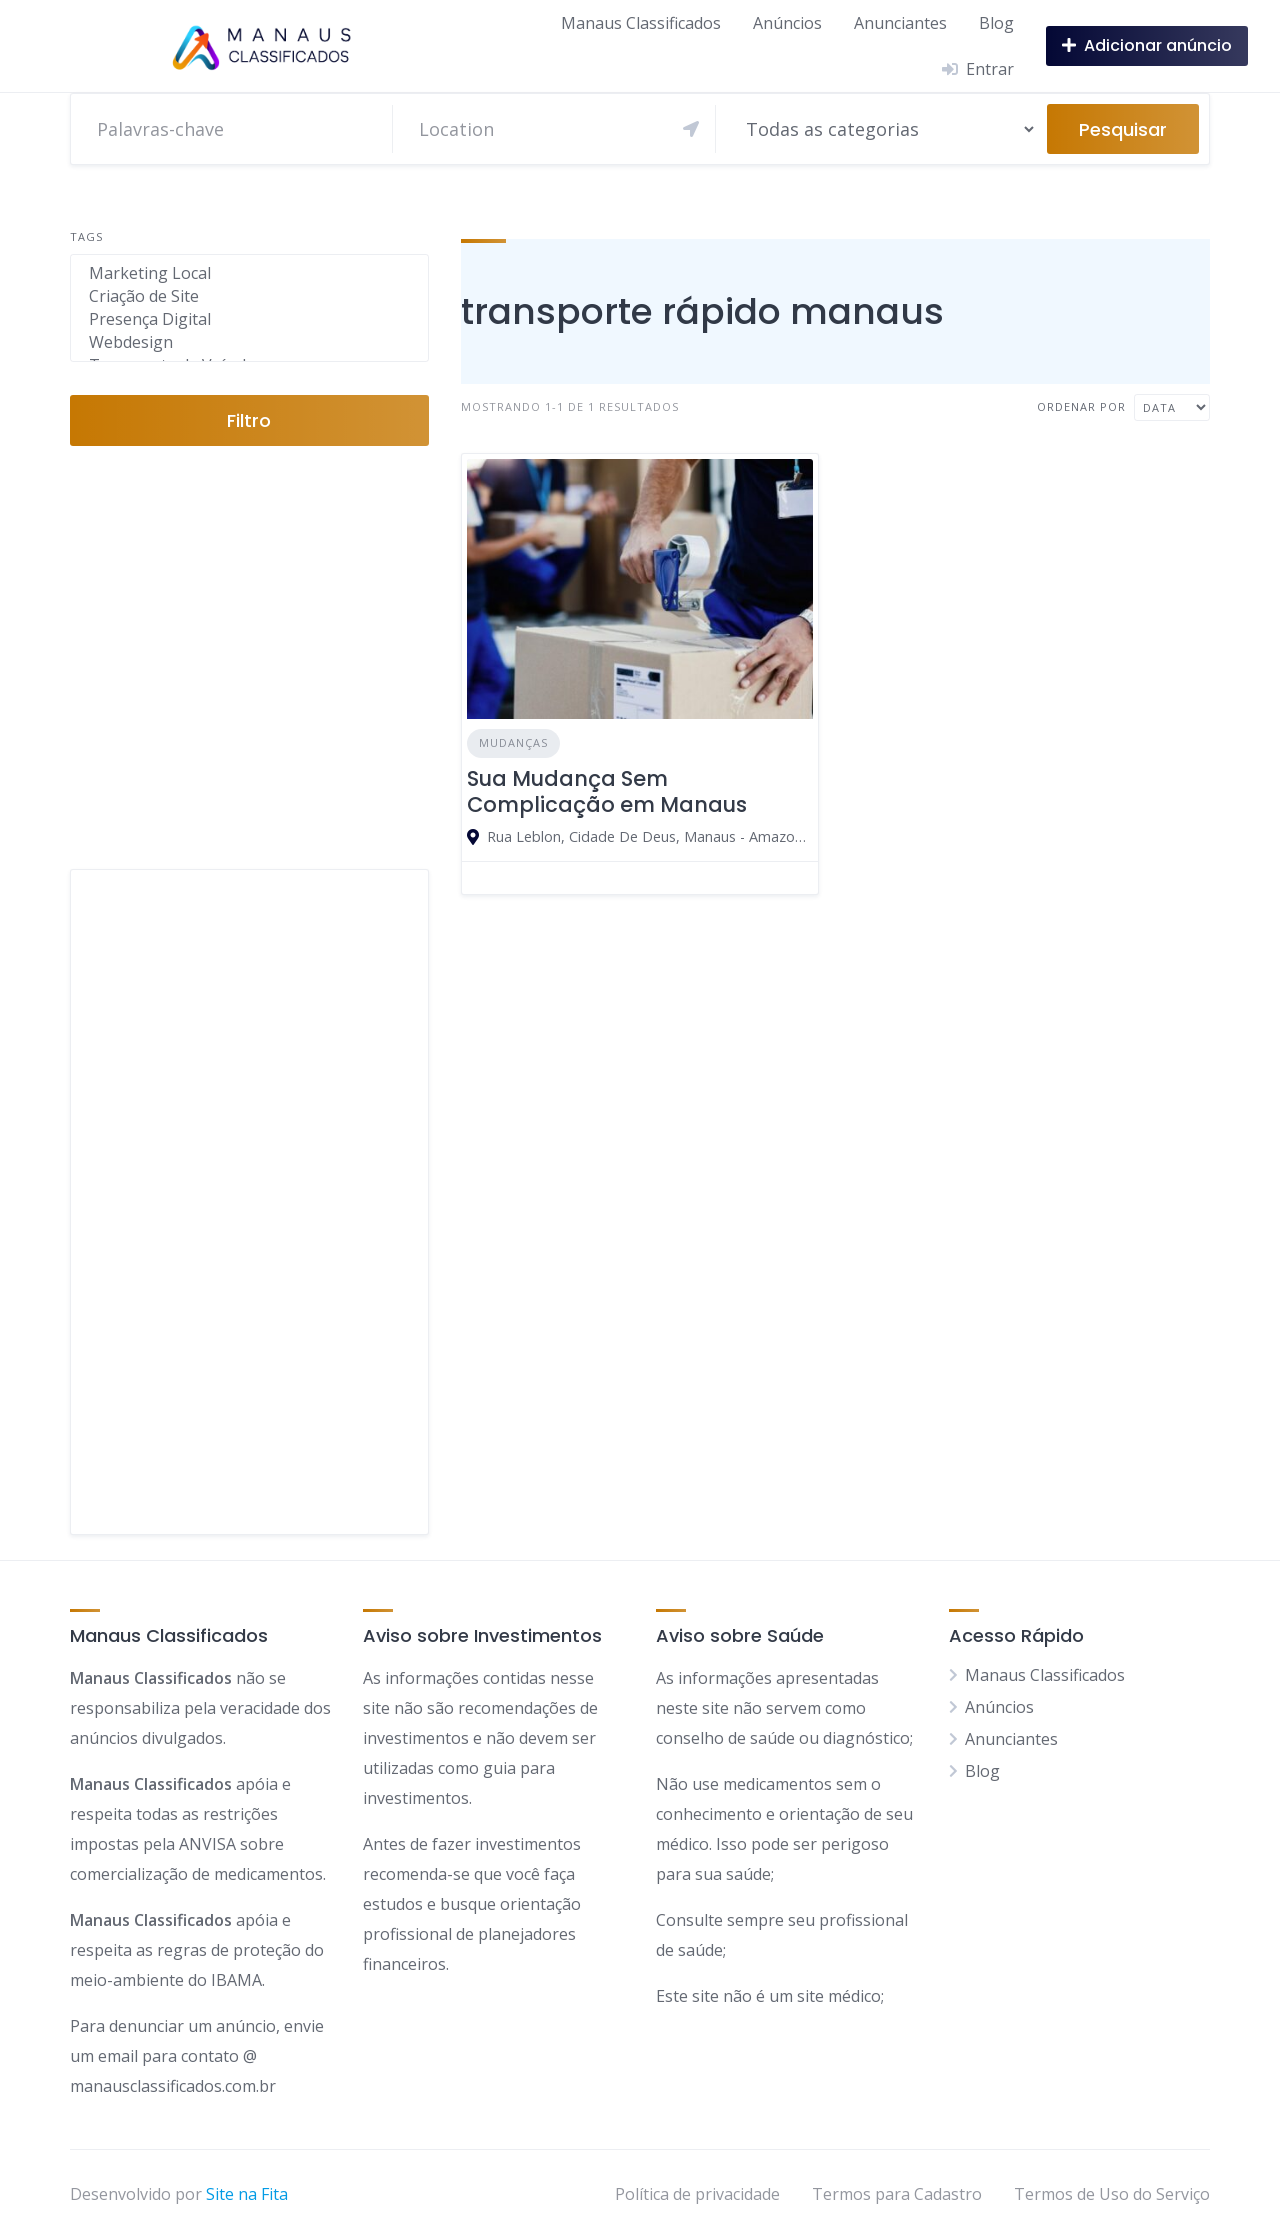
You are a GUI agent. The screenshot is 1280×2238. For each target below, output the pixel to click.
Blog (996, 23)
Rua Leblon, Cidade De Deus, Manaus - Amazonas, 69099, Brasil (650, 836)
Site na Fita (247, 2194)
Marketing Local (249, 273)
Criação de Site (249, 296)
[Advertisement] (249, 1202)
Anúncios (787, 23)
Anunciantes (900, 23)
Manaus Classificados (641, 23)
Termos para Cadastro (897, 2194)
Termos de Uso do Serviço (1112, 2194)
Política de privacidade (697, 2194)
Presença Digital (249, 319)
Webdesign (249, 342)
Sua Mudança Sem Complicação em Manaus (607, 791)
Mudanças (513, 742)
